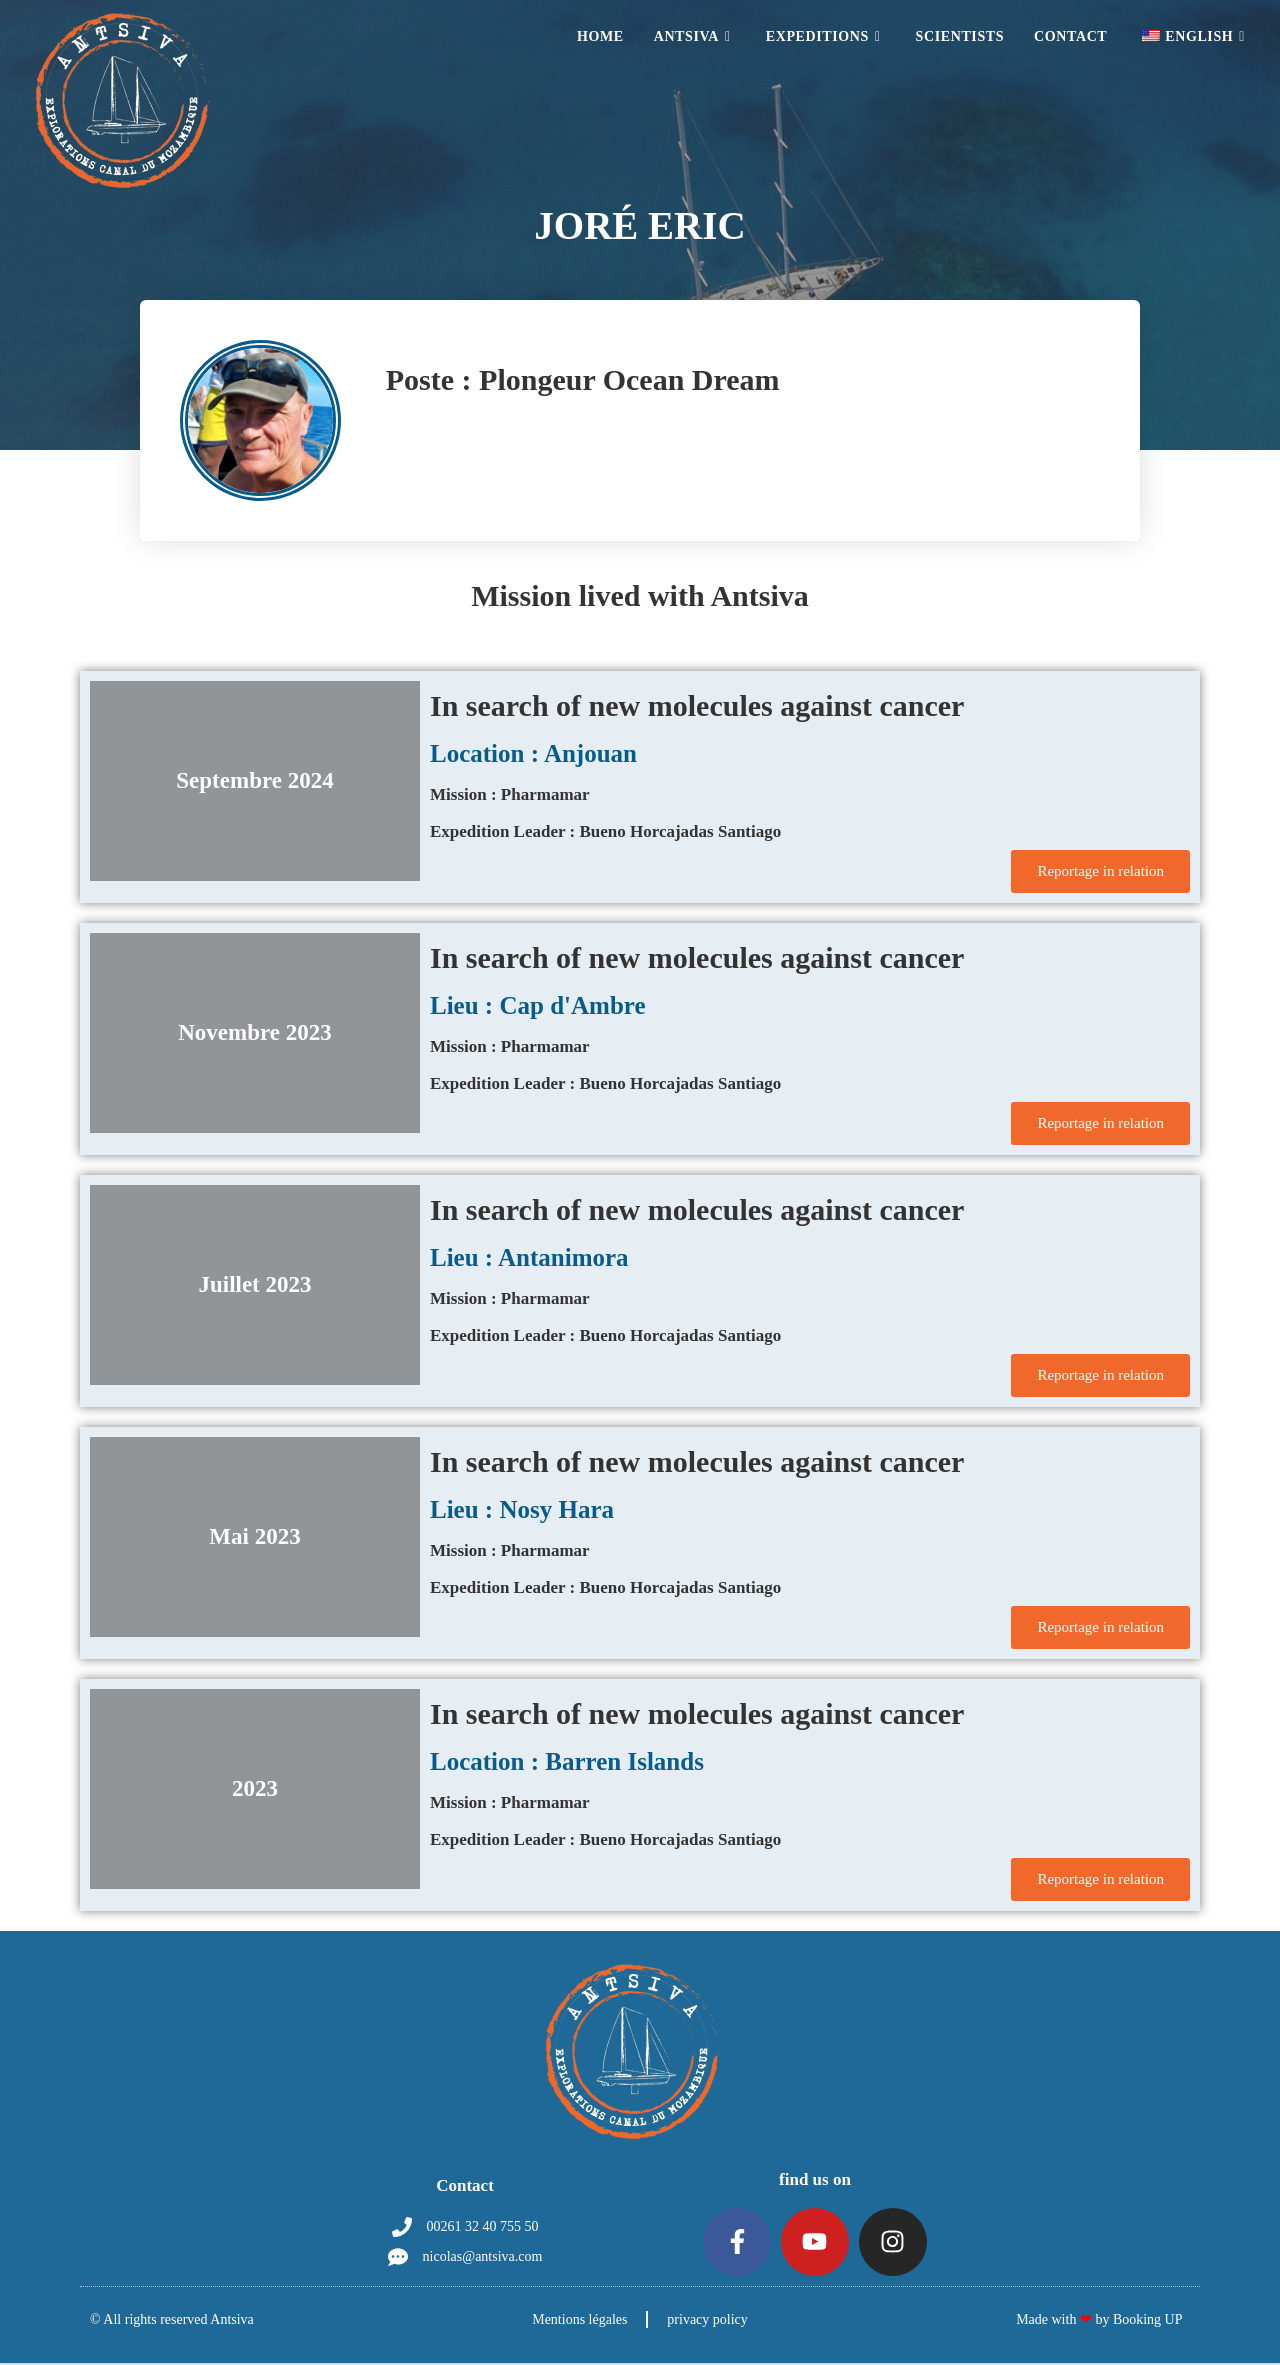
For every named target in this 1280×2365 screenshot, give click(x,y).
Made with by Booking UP (1099, 2321)
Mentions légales (578, 2321)
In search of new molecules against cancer (697, 705)
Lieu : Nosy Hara (522, 1509)
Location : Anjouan (533, 753)
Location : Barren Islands (567, 1761)
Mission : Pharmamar (510, 794)
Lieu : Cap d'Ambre (538, 1005)
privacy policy (708, 2321)
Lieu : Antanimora (529, 1257)
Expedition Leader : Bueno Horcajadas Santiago (605, 831)
